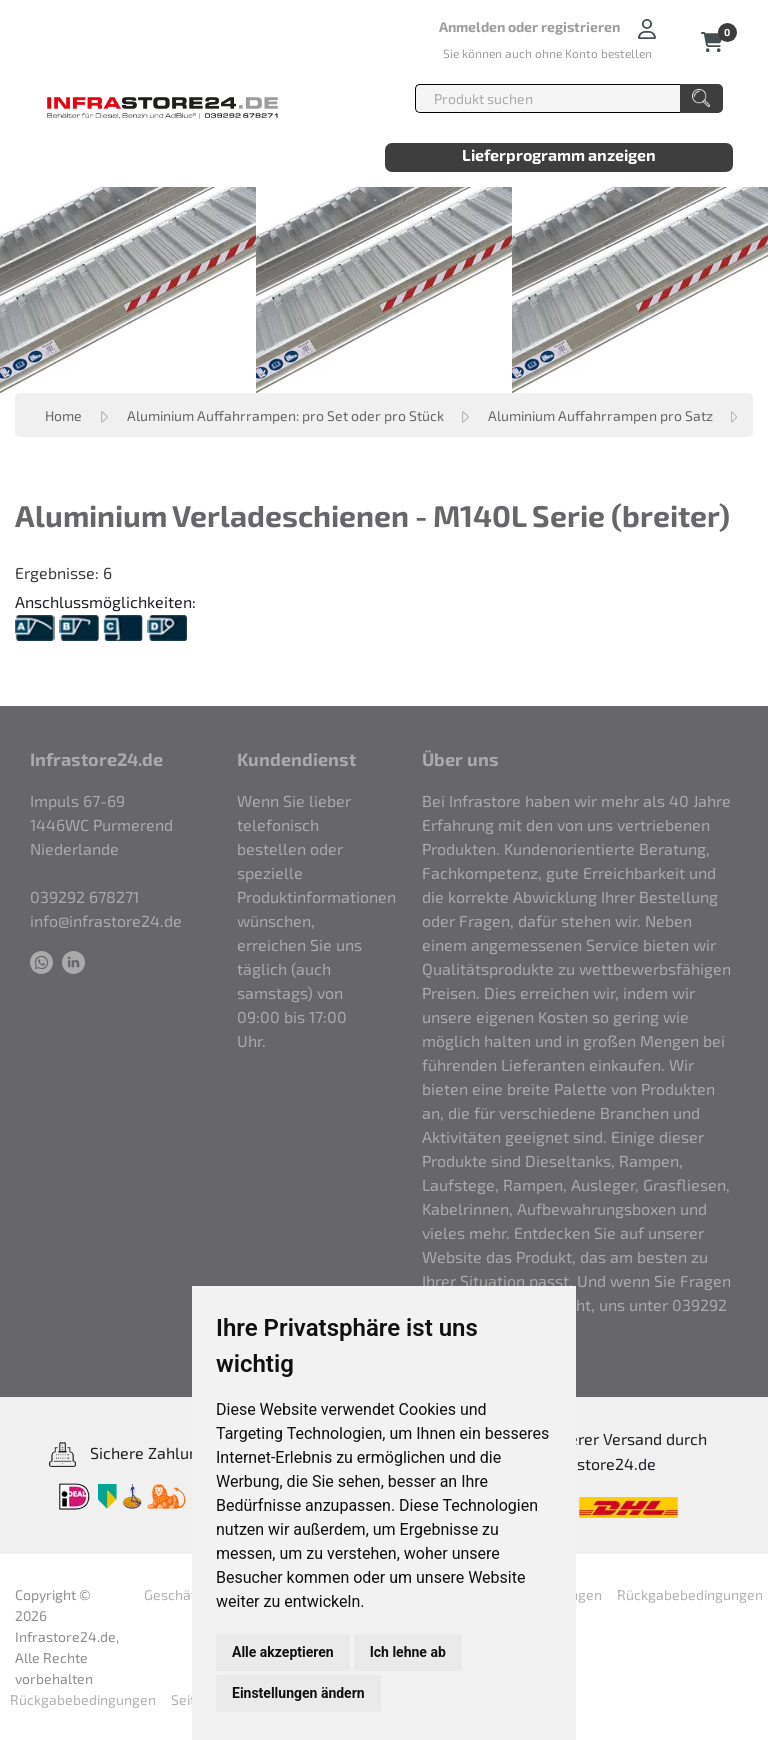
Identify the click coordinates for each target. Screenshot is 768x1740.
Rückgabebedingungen (690, 1594)
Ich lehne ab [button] (408, 1652)
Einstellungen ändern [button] (298, 1693)
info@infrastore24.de (106, 920)
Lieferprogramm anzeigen (559, 154)
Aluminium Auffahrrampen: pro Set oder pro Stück (287, 415)
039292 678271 (84, 896)
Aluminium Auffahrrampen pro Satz (602, 415)
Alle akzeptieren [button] (283, 1652)
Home (63, 415)
